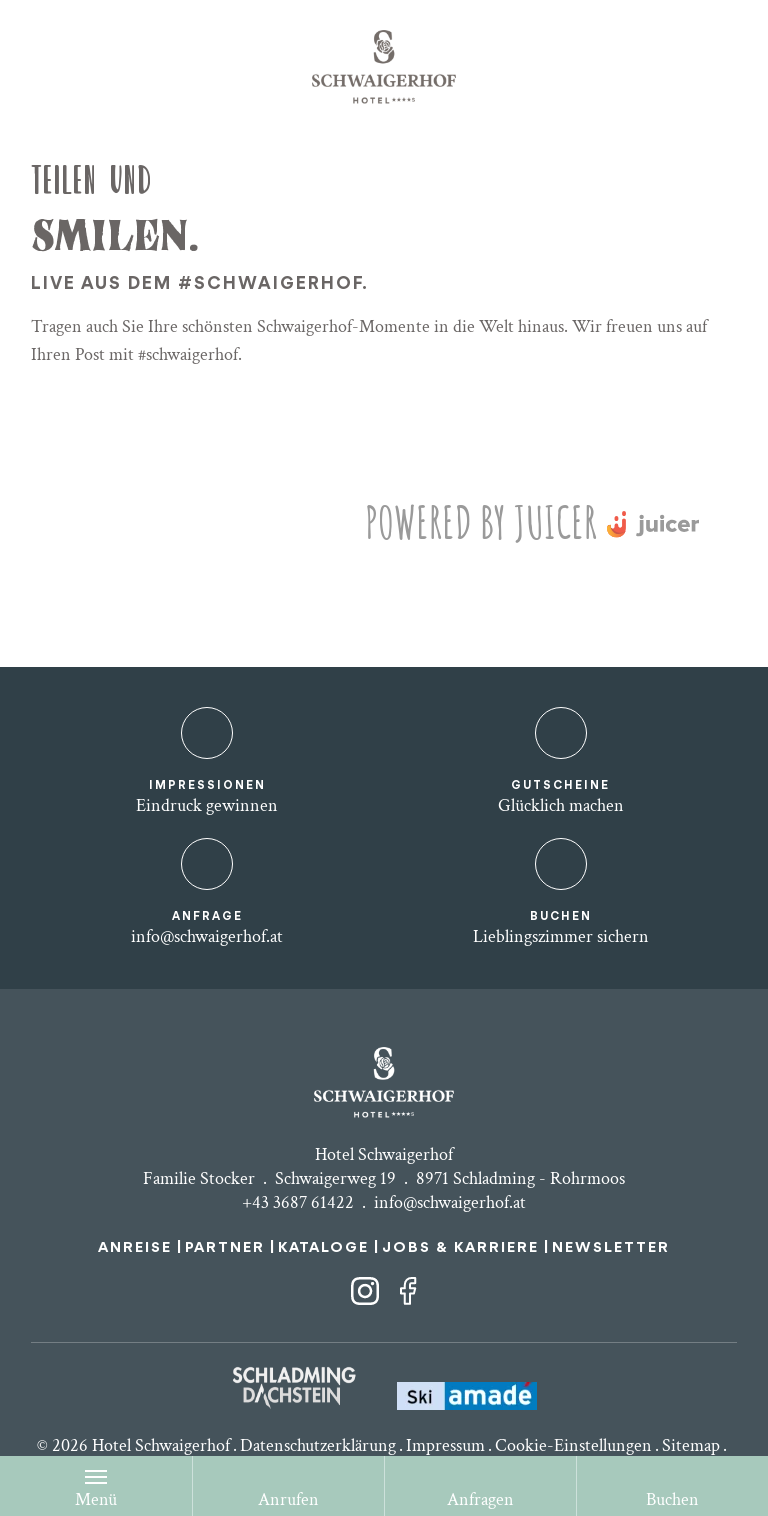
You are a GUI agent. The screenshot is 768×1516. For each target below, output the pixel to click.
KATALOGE (323, 1248)
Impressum (445, 1445)
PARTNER (225, 1248)
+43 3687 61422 (298, 1202)
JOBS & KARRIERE (460, 1248)
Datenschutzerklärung (318, 1445)
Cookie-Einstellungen (573, 1445)
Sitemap (691, 1445)
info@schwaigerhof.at (450, 1202)
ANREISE (135, 1248)
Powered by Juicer (481, 521)
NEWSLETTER (611, 1248)
